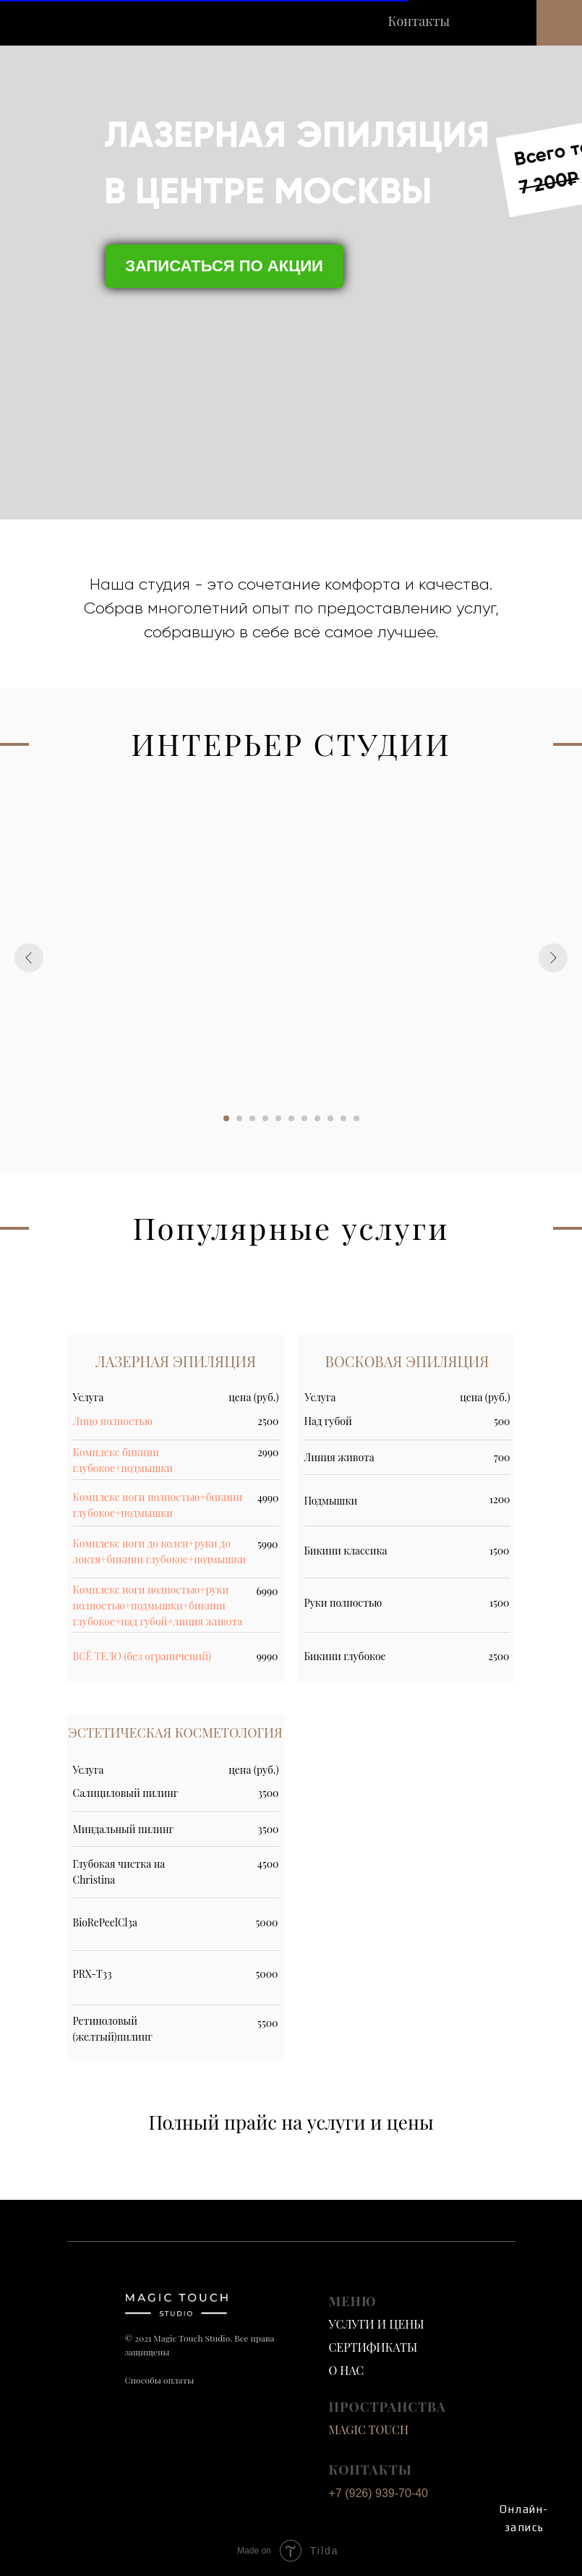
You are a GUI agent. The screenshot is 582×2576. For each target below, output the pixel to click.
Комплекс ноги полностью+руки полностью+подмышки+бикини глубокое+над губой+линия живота (158, 1605)
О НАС (346, 2370)
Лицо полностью (113, 1421)
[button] (559, 23)
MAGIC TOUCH (369, 2429)
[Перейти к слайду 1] (226, 1118)
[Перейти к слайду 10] (343, 1118)
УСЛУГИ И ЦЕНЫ (376, 2323)
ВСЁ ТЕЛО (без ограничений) (142, 1656)
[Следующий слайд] (553, 957)
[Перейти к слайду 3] (252, 1118)
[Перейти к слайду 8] (317, 1118)
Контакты (419, 21)
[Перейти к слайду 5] (278, 1118)
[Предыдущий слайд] (28, 957)
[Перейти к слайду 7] (304, 1118)
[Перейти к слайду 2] (239, 1118)
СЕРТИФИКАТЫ (373, 2347)
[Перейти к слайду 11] (356, 1118)
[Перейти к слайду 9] (330, 1118)
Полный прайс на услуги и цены (290, 2122)
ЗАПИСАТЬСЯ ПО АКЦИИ (224, 266)
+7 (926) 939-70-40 (378, 2493)
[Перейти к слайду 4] (265, 1118)
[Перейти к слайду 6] (291, 1118)
